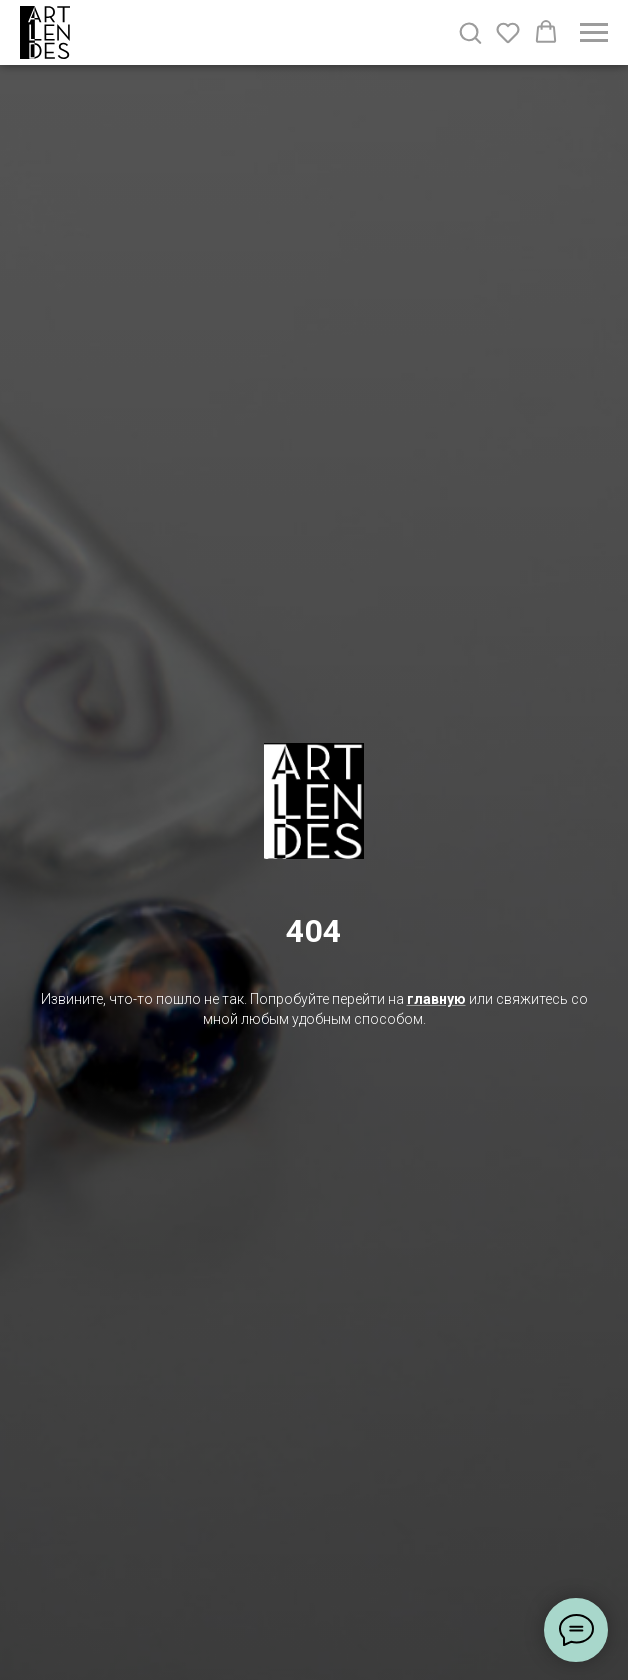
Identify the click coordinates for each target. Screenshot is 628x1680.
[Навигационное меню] (594, 33)
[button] (470, 32)
